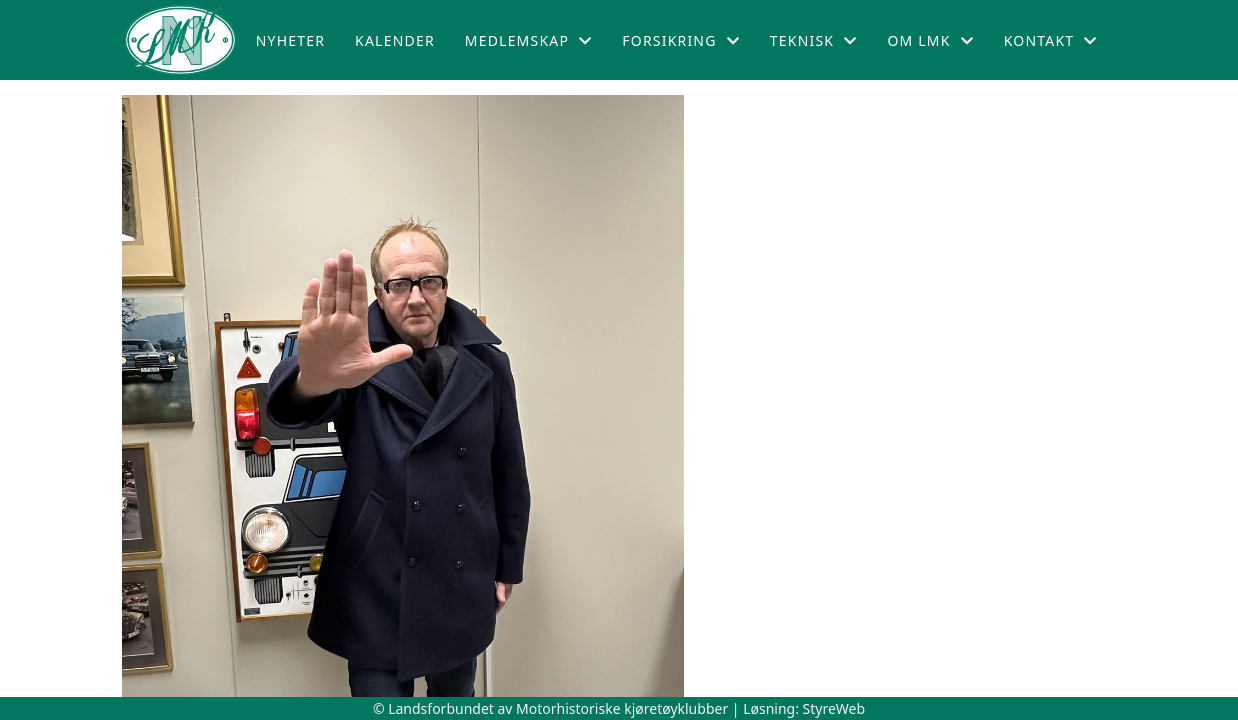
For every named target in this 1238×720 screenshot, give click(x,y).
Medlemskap (529, 40)
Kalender (395, 40)
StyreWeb (834, 708)
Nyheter (290, 40)
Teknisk (814, 40)
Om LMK (930, 40)
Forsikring (681, 40)
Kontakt (1051, 40)
